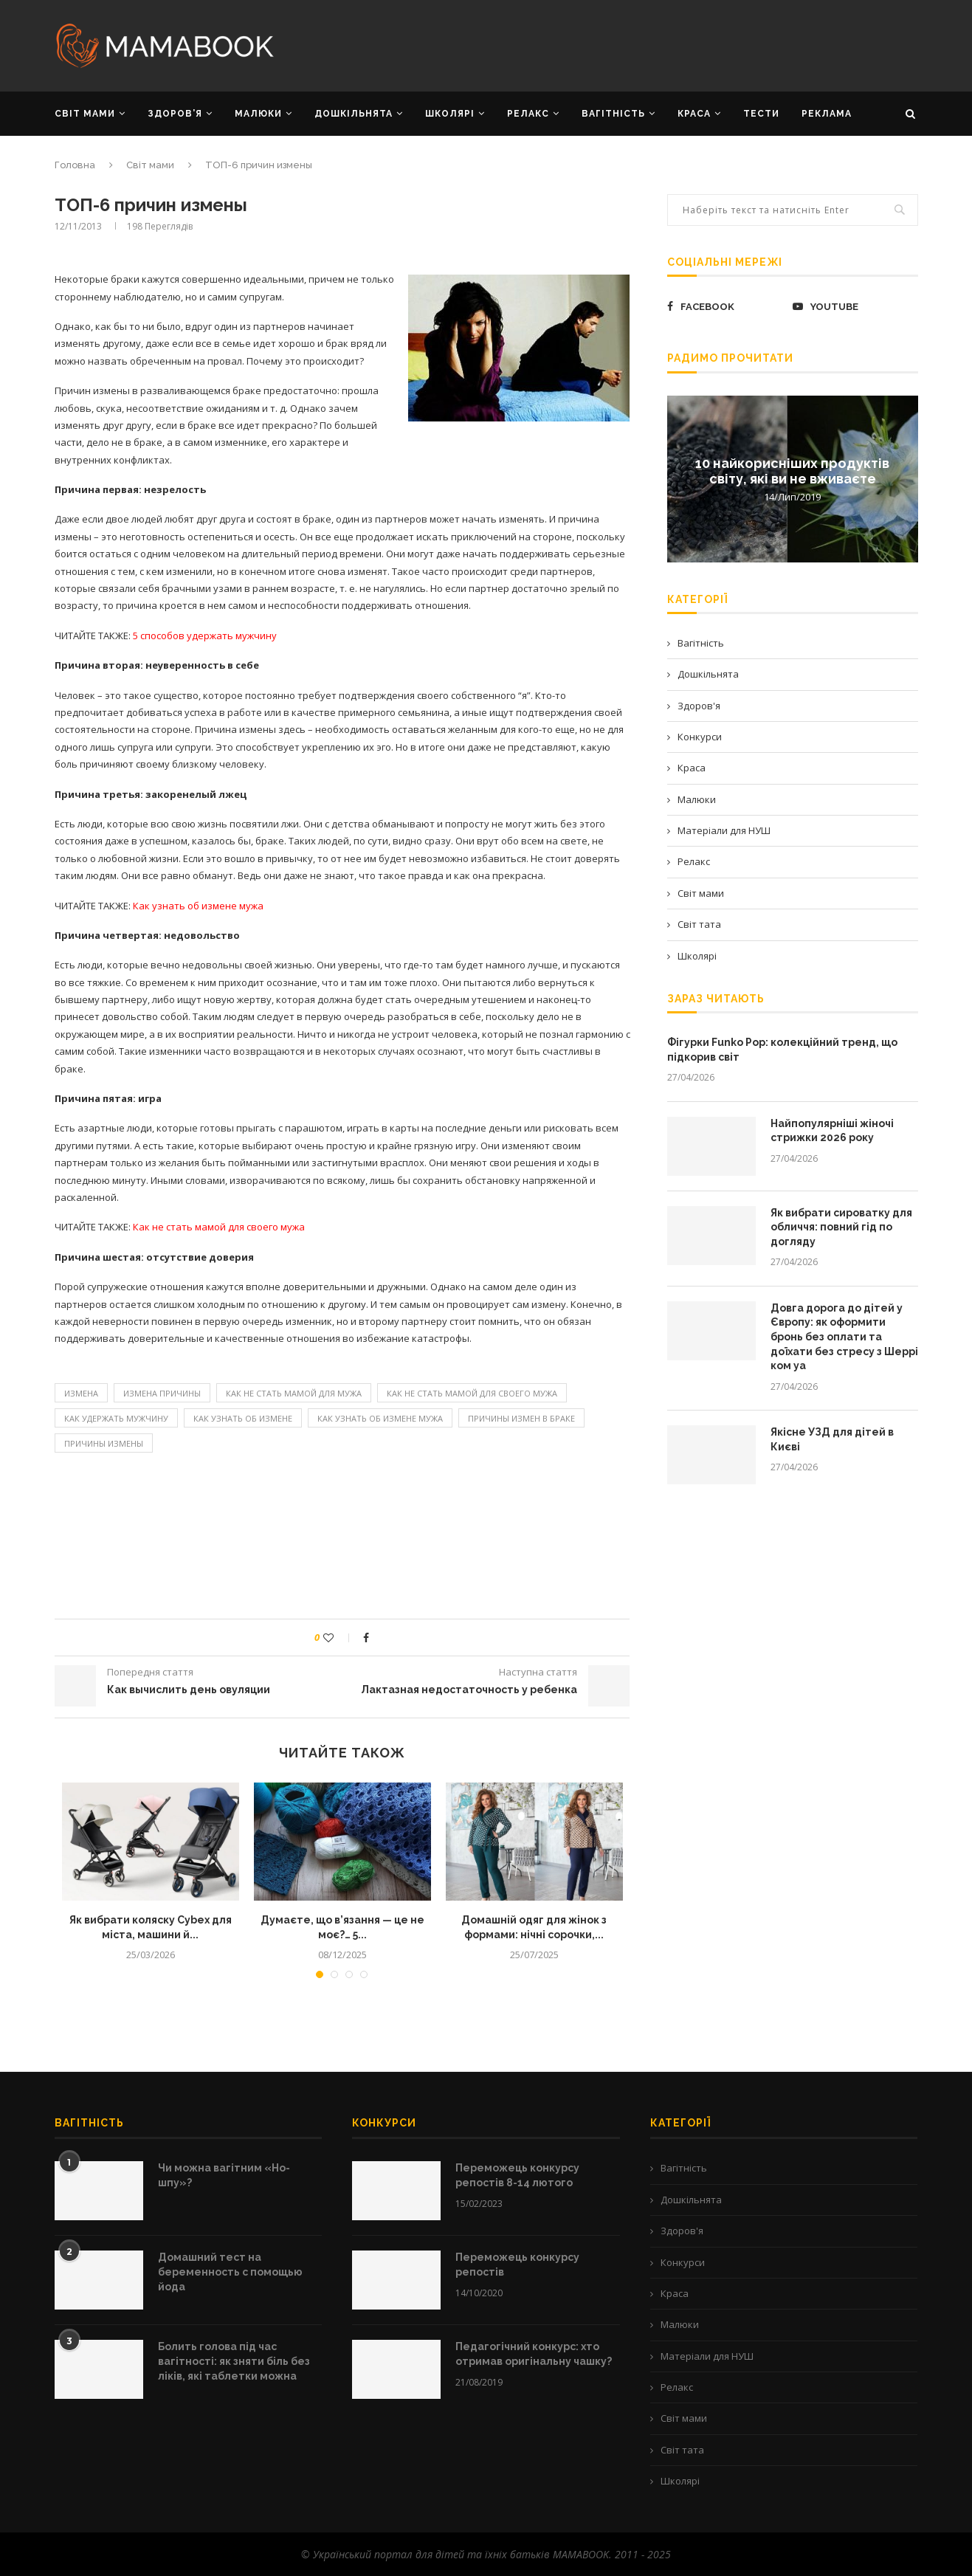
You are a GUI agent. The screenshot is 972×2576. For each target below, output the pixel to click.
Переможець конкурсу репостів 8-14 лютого (517, 2175)
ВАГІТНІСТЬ (613, 114)
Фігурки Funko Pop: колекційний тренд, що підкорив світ (782, 1049)
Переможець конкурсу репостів (517, 2264)
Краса (692, 767)
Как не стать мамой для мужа (294, 1393)
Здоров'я (699, 705)
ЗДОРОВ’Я (175, 114)
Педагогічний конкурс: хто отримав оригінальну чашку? (533, 2354)
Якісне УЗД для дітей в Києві (832, 1439)
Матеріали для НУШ (724, 830)
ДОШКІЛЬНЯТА (353, 114)
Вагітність (701, 643)
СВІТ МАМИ (85, 114)
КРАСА (694, 114)
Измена (81, 1393)
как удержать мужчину (116, 1418)
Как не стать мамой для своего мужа (472, 1393)
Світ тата (699, 924)
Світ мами (150, 165)
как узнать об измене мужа (380, 1418)
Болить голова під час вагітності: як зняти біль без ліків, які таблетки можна (234, 2361)
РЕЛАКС (528, 114)
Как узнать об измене (242, 1418)
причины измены (103, 1443)
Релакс (694, 861)
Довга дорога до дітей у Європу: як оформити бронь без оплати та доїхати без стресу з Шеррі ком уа (844, 1336)
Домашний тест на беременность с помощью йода (230, 2271)
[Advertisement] (634, 44)
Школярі (697, 955)
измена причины (162, 1393)
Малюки (697, 799)
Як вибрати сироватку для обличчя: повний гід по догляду (841, 1227)
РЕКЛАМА (827, 114)
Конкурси (700, 736)
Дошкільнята (708, 674)
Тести (761, 114)
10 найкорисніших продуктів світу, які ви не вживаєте (792, 470)
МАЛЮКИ (258, 114)
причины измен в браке (521, 1418)
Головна (75, 165)
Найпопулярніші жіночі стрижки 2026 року (832, 1130)
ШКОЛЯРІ (450, 114)
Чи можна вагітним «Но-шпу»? (224, 2175)
